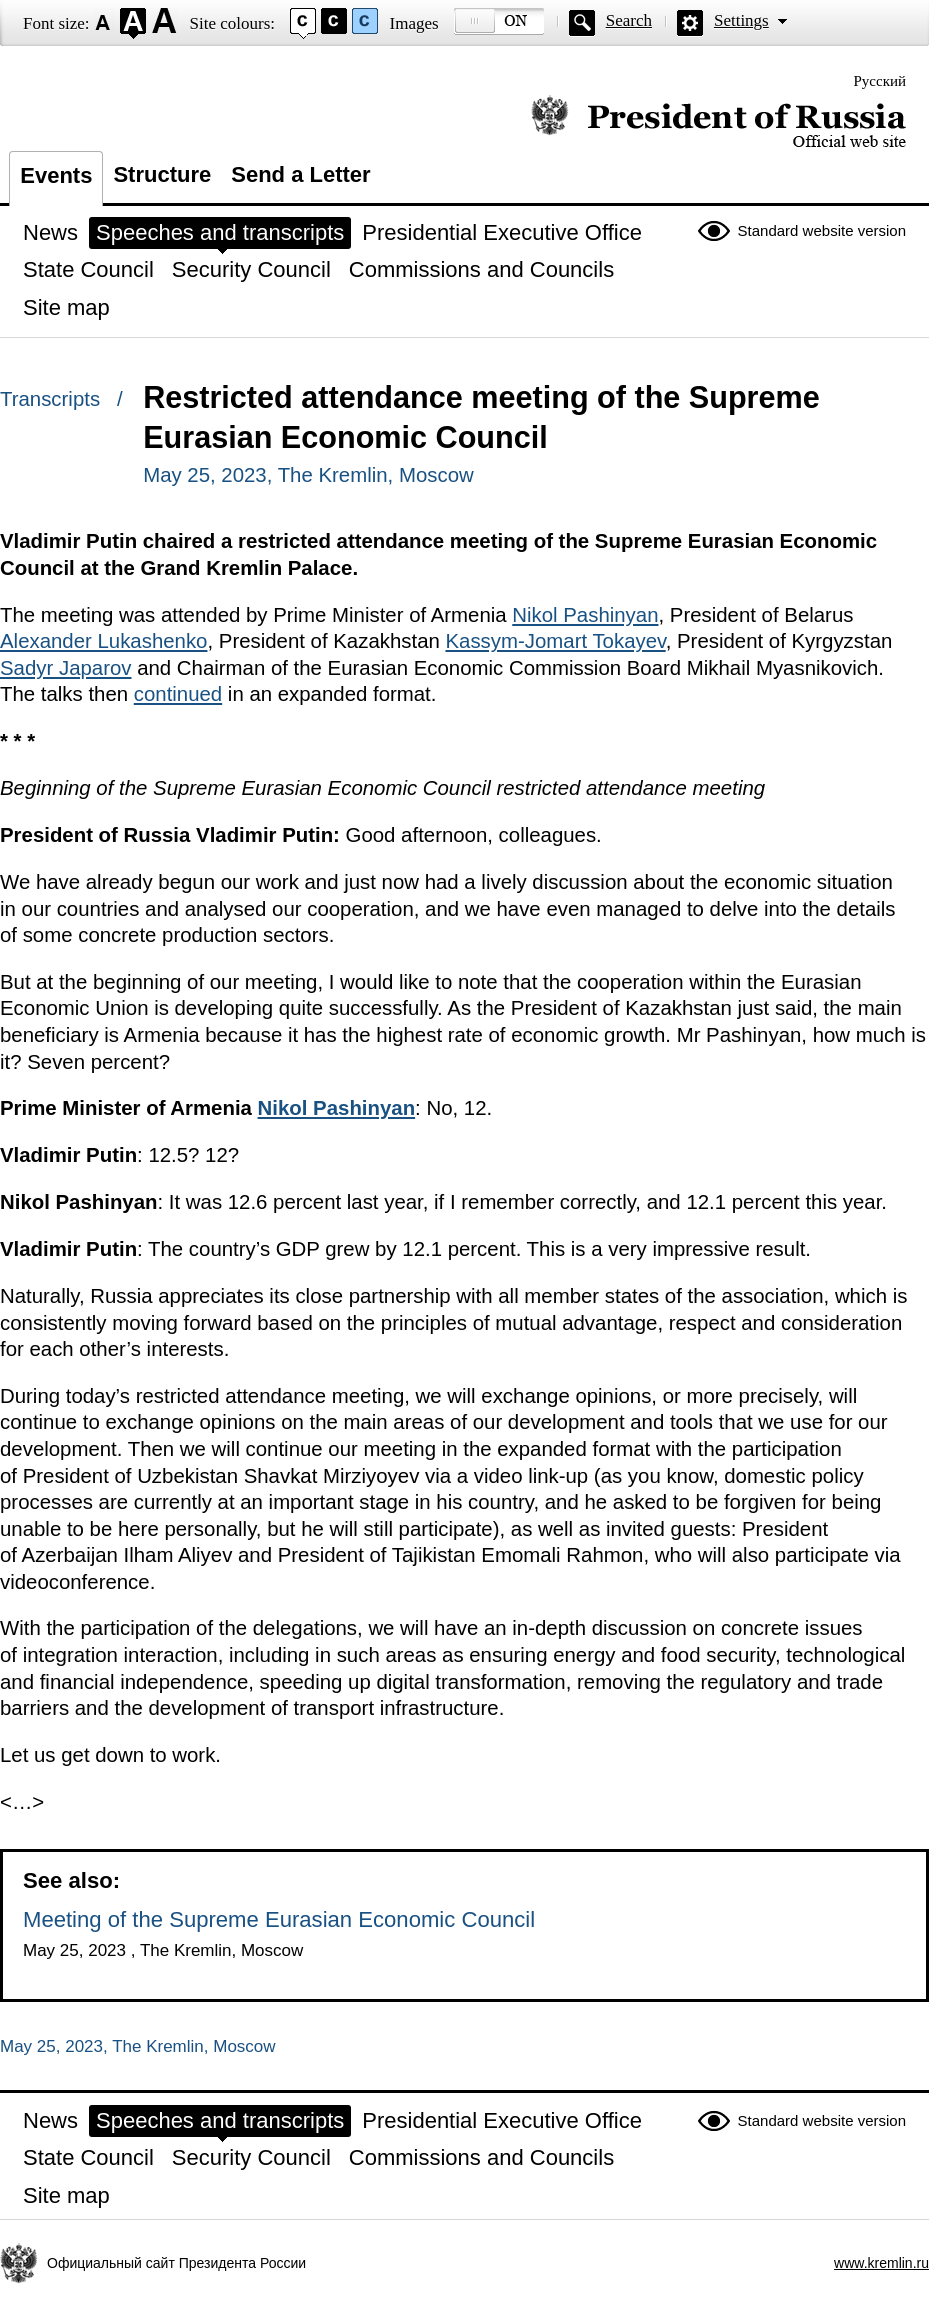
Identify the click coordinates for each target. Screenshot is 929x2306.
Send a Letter (300, 174)
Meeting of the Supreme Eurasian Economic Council (279, 1919)
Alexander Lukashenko (103, 641)
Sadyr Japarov (65, 668)
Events (56, 175)
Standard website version (822, 230)
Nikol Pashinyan (585, 615)
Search (629, 20)
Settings (741, 20)
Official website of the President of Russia (718, 122)
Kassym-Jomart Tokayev (555, 641)
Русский (880, 81)
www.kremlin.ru (881, 2263)
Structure (162, 174)
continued (178, 694)
